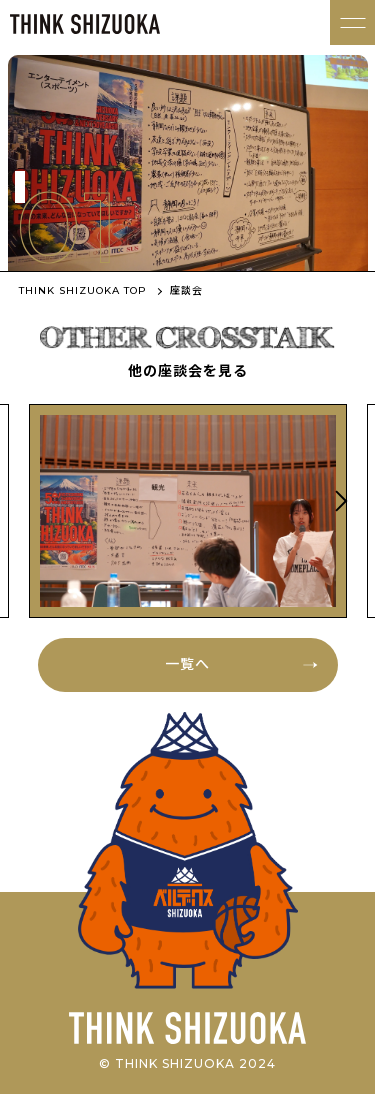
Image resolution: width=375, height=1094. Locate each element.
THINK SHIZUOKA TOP (83, 290)
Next (338, 501)
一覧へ (187, 664)
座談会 (186, 290)
